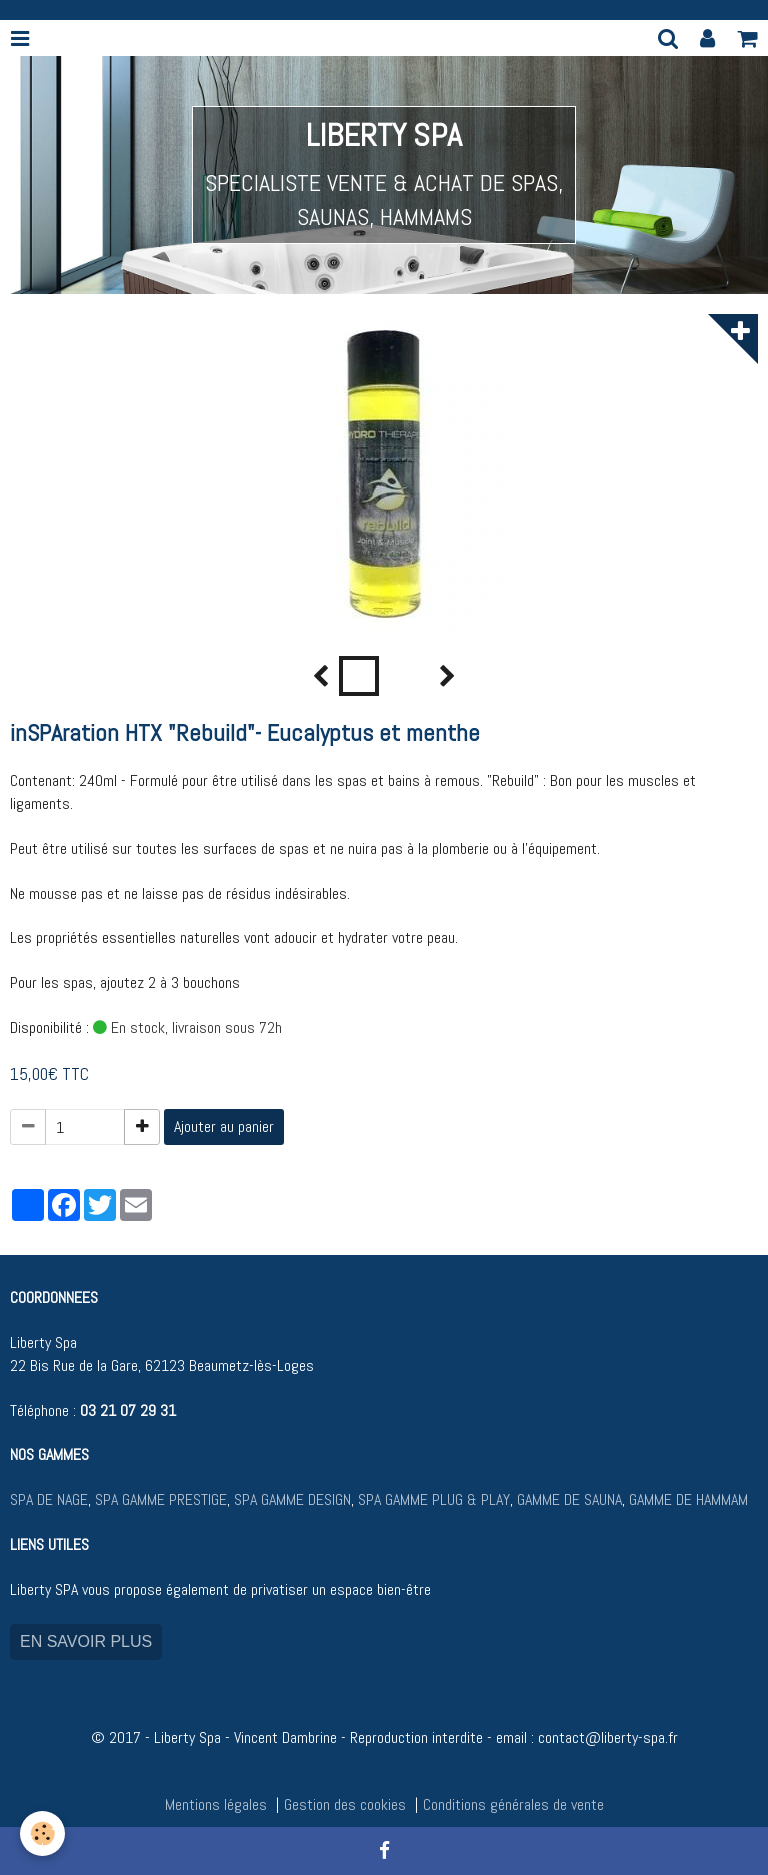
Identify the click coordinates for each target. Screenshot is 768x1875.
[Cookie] (42, 1833)
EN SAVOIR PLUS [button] (86, 1641)
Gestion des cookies (345, 1804)
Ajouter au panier (224, 1126)
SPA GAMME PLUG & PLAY (434, 1499)
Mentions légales (216, 1804)
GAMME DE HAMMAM (688, 1499)
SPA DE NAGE (49, 1499)
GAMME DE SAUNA (567, 1499)
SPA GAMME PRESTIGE (161, 1499)
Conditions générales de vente (513, 1804)
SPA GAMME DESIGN (292, 1499)
